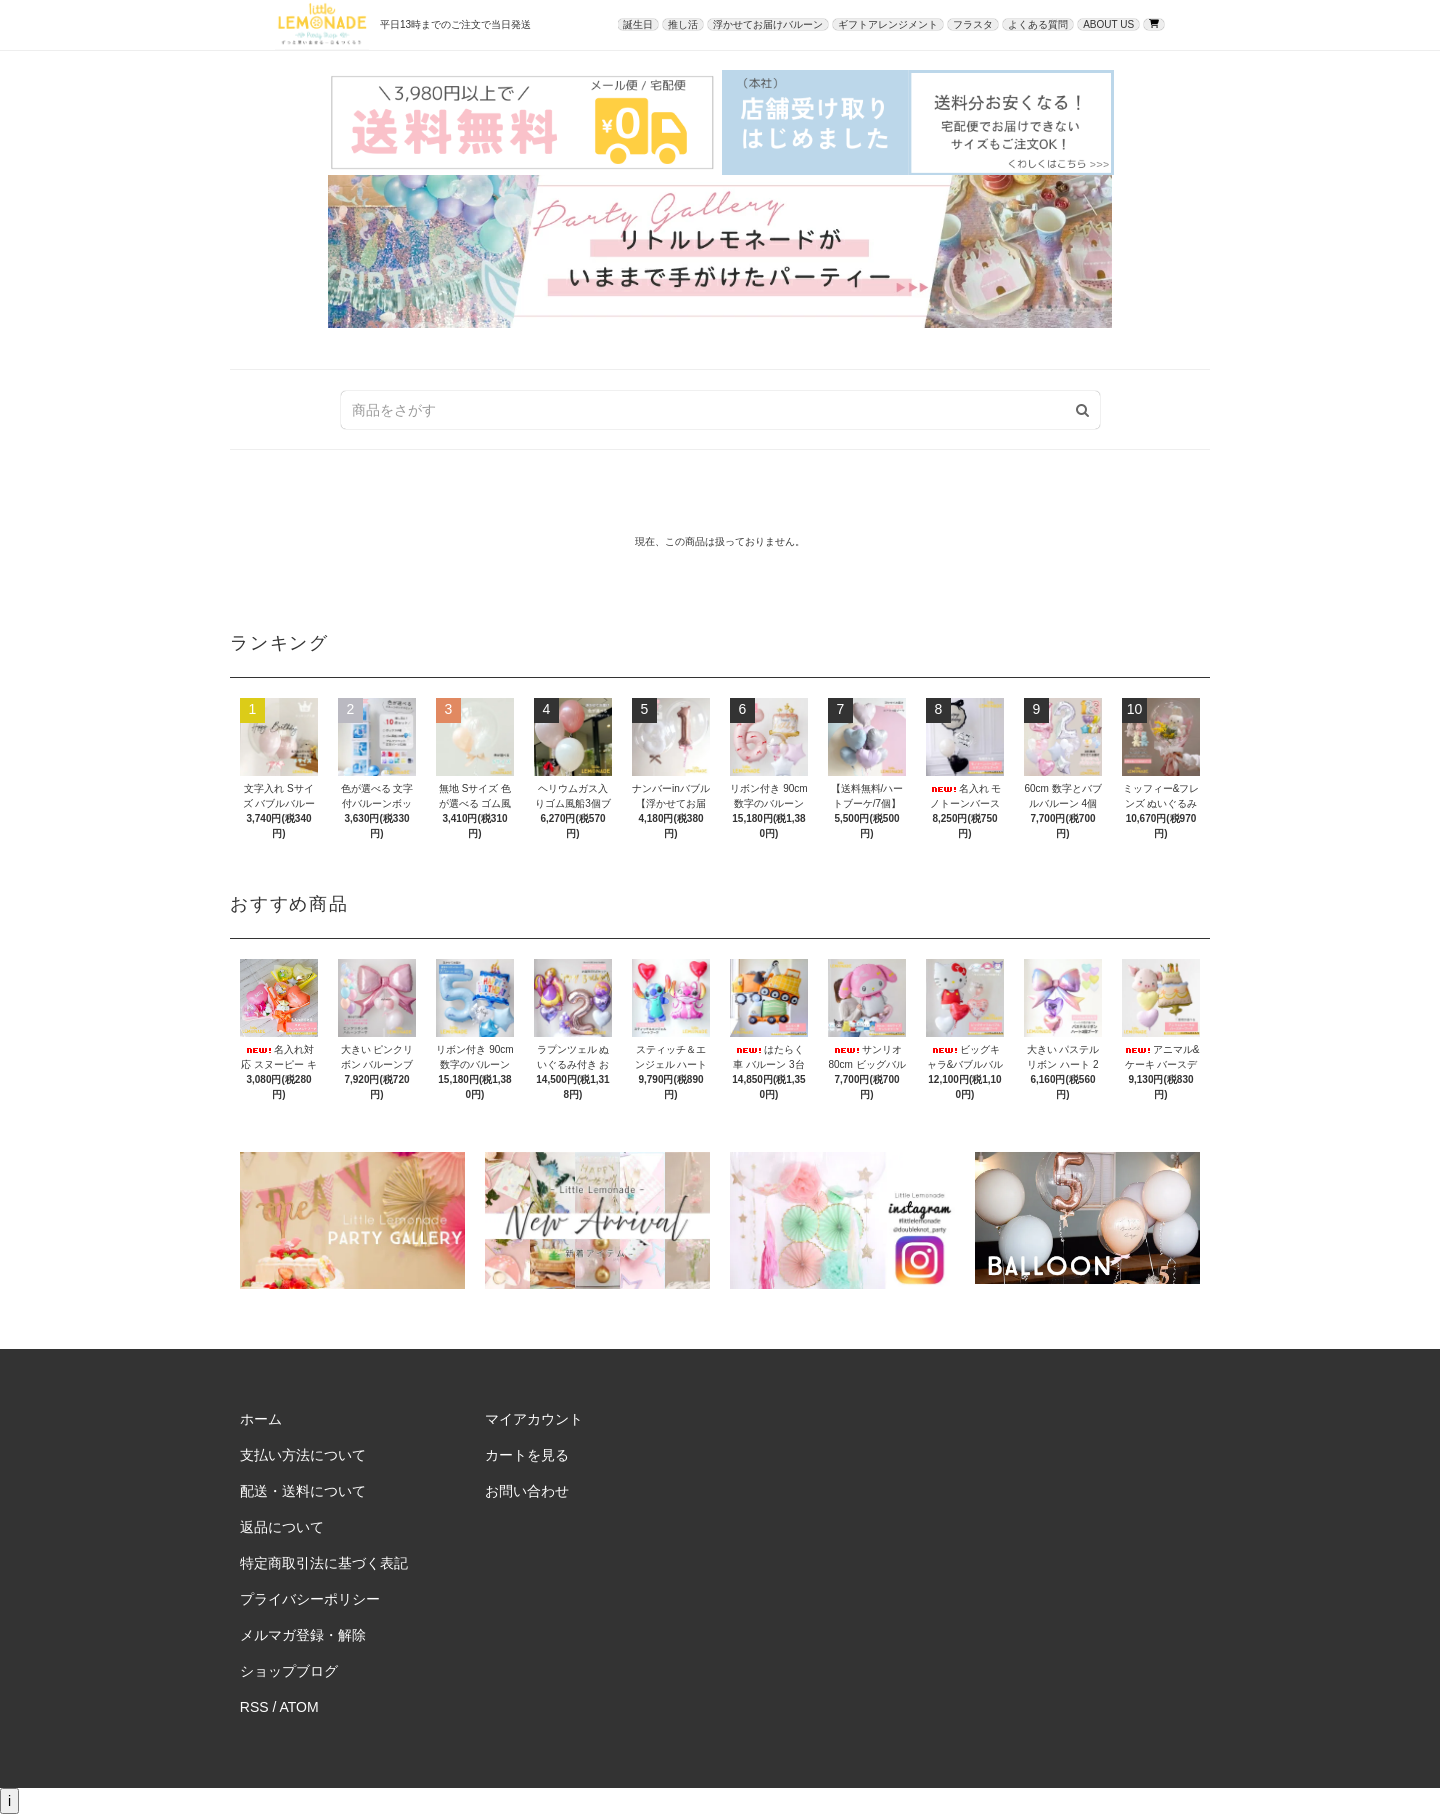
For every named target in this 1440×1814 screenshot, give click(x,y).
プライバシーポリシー (310, 1599)
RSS (254, 1707)
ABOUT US (1108, 24)
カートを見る (527, 1455)
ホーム (261, 1419)
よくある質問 (1038, 24)
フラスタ (973, 24)
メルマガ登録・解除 (303, 1635)
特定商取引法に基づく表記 (324, 1563)
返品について (282, 1527)
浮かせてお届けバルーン (768, 24)
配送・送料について (303, 1491)
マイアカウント (534, 1419)
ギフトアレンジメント (888, 24)
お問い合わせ (527, 1491)
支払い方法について (303, 1455)
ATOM (299, 1707)
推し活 (683, 24)
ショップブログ (289, 1671)
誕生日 (638, 24)
